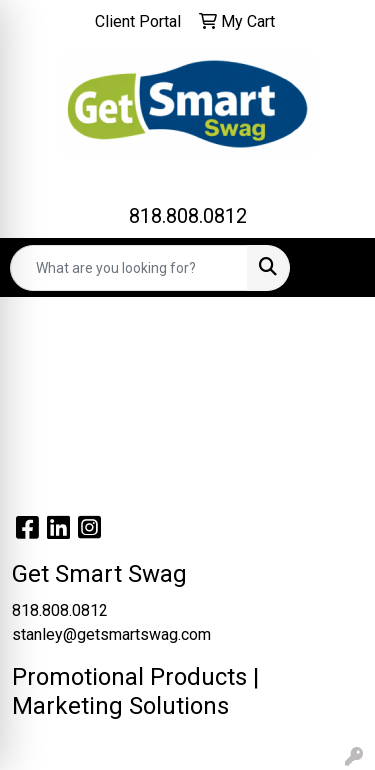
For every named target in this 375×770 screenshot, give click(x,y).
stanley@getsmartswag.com (111, 634)
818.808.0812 (188, 216)
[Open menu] (335, 268)
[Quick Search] (129, 268)
